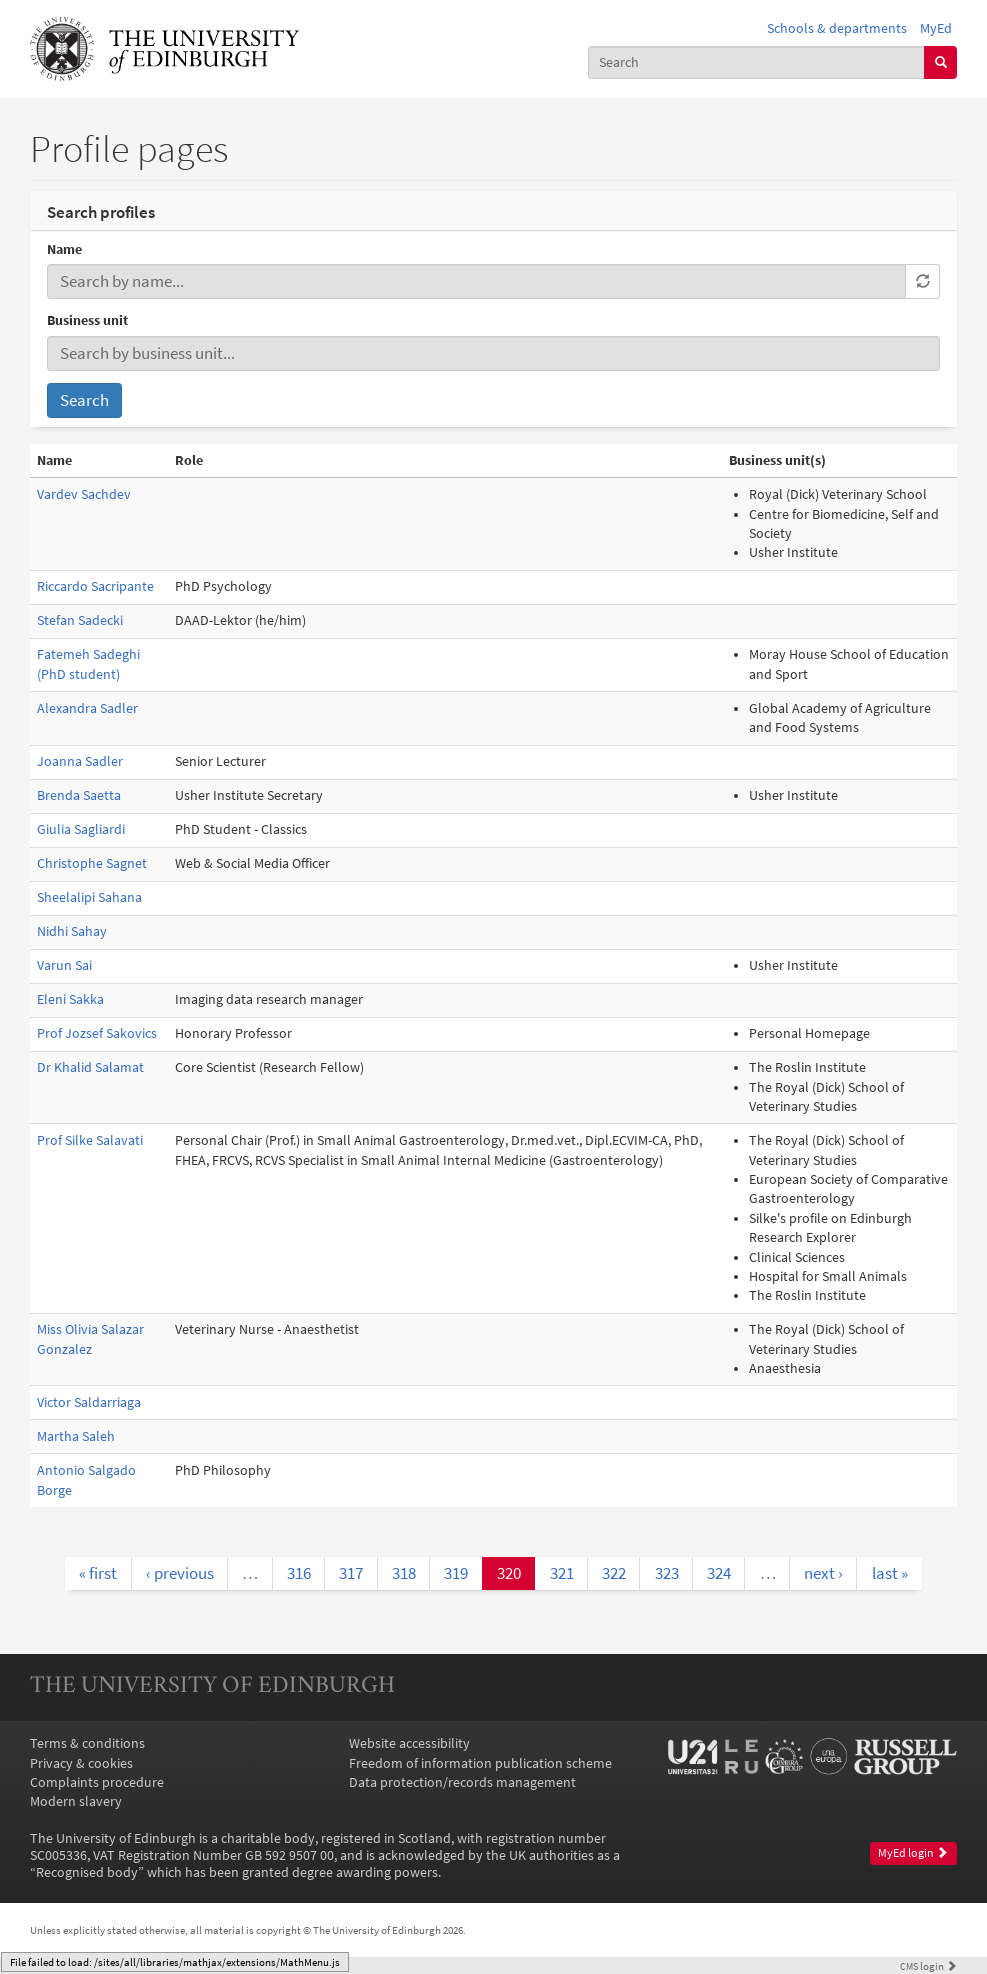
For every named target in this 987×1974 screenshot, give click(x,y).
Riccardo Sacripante (95, 586)
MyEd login (913, 1853)
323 (667, 1573)
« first (98, 1573)
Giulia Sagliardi (81, 829)
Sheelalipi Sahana (89, 897)
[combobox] (756, 62)
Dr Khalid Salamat (90, 1067)
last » (890, 1573)
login (928, 1966)
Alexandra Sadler (87, 708)
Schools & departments (837, 28)
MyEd (936, 28)
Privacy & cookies (81, 1763)
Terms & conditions (87, 1743)
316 (299, 1573)
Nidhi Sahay (72, 931)
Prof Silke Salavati (90, 1140)
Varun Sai (64, 965)
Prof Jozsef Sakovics (97, 1033)
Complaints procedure (97, 1782)
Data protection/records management (462, 1782)
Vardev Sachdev (84, 494)
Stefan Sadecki (80, 620)
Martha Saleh (76, 1436)
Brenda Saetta (79, 795)
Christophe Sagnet (92, 863)
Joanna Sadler (80, 761)
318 (404, 1573)
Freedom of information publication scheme (480, 1763)
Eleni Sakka (70, 999)
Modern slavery (76, 1801)
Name (64, 249)
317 (351, 1573)
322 (614, 1573)
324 (719, 1573)
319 (456, 1573)
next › (823, 1573)
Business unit (87, 320)
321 (562, 1573)
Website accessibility (409, 1743)
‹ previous (180, 1573)
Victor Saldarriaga (89, 1402)
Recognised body (87, 1872)
